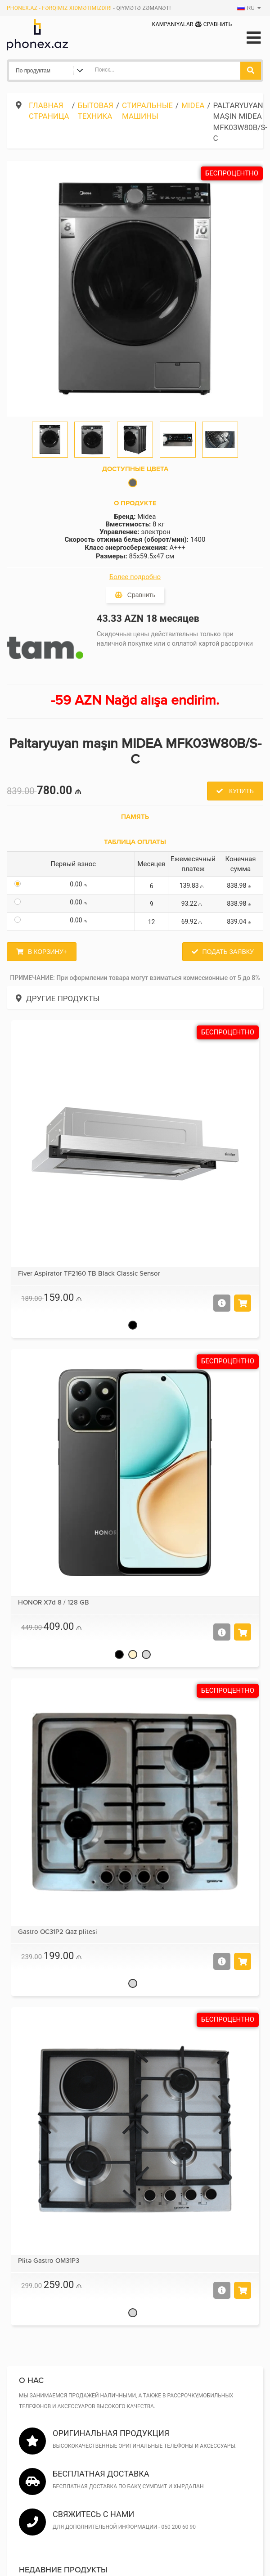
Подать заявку (228, 951)
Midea (192, 105)
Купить (240, 791)
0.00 (80, 884)
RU (246, 8)
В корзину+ (47, 951)
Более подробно (135, 577)
